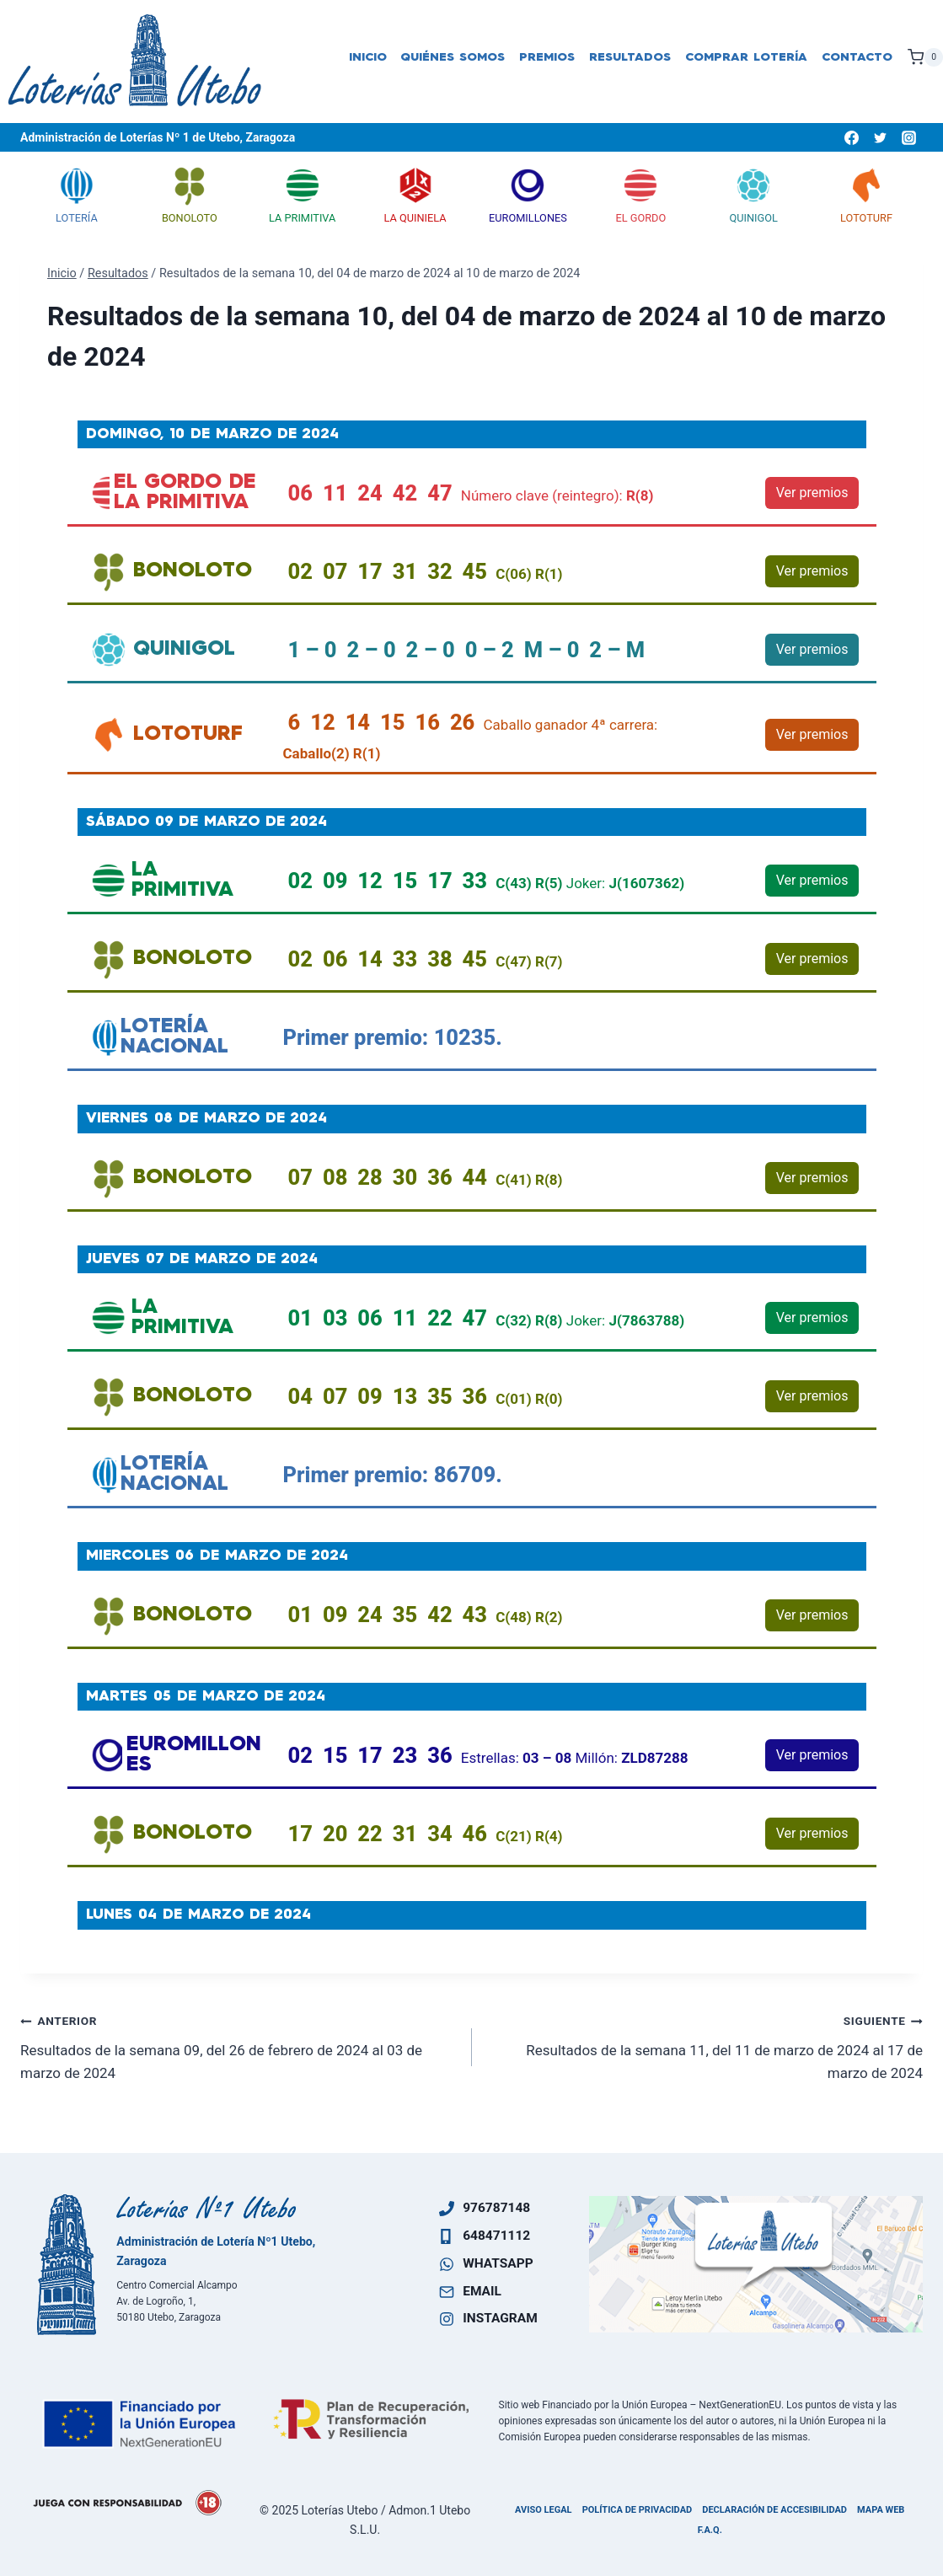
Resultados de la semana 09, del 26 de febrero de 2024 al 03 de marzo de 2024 (239, 2045)
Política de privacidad (637, 2509)
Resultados (630, 57)
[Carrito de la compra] (925, 57)
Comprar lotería (746, 57)
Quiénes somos (452, 57)
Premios (547, 57)
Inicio (368, 57)
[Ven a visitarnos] (756, 2264)
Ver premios (812, 493)
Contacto (857, 57)
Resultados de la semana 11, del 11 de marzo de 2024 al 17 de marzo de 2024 (705, 2045)
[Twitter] (879, 137)
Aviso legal (543, 2509)
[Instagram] (908, 137)
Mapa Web (880, 2509)
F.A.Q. (710, 2530)
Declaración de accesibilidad (774, 2509)
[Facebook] (851, 137)
